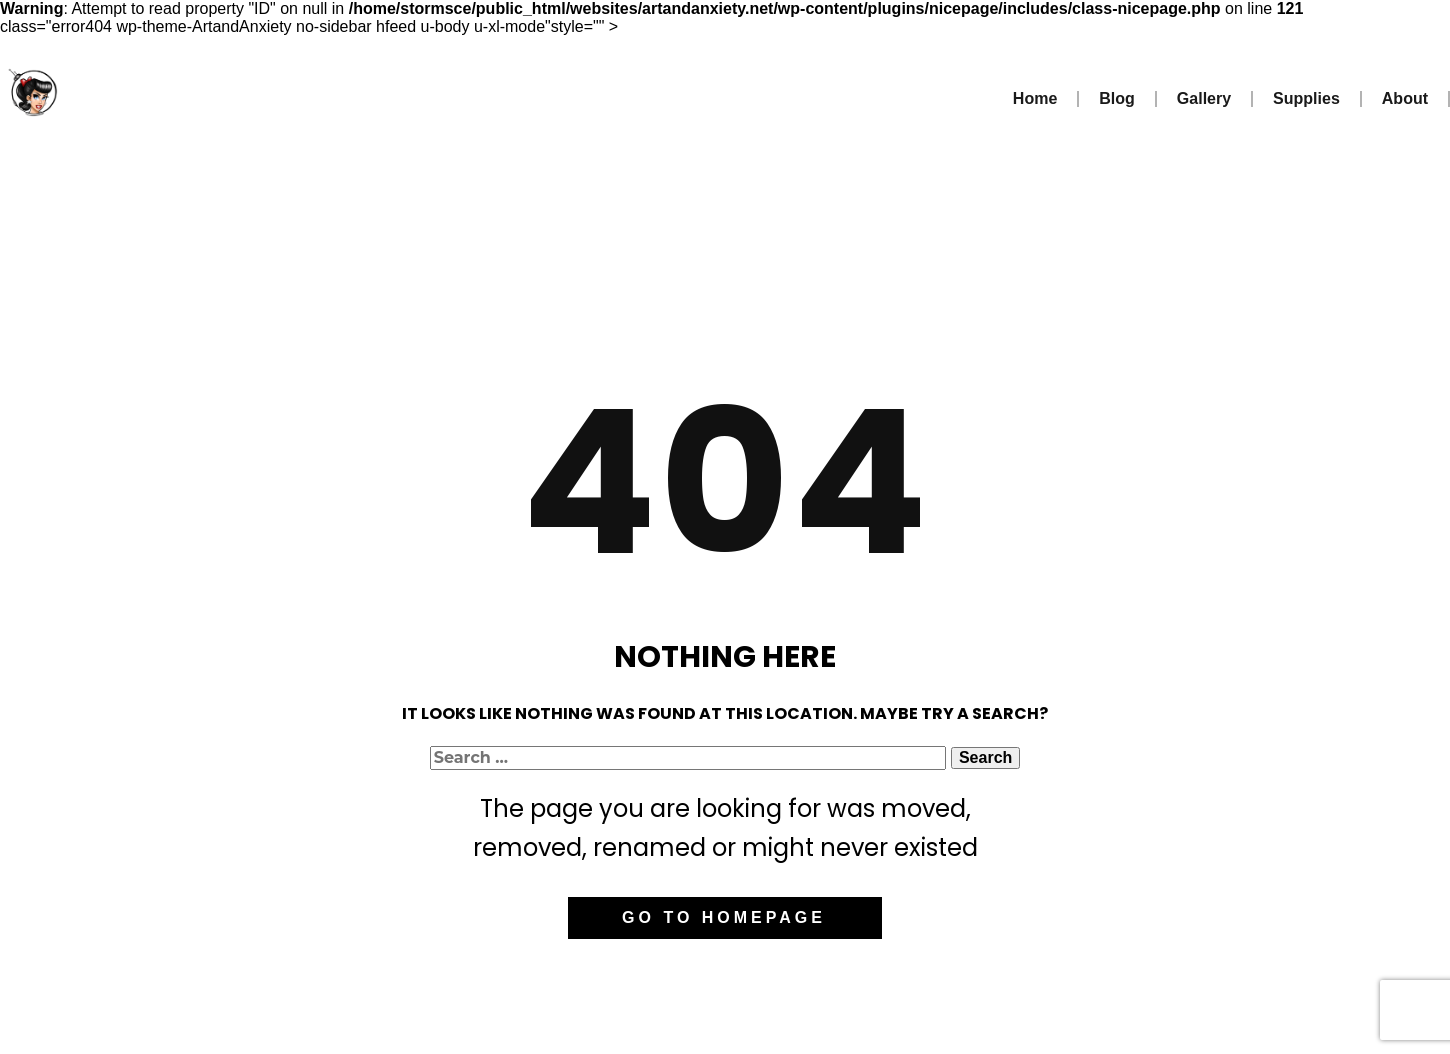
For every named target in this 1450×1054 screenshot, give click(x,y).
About (1405, 99)
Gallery (1204, 99)
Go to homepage (724, 917)
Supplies (1306, 99)
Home (1035, 99)
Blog (1117, 99)
